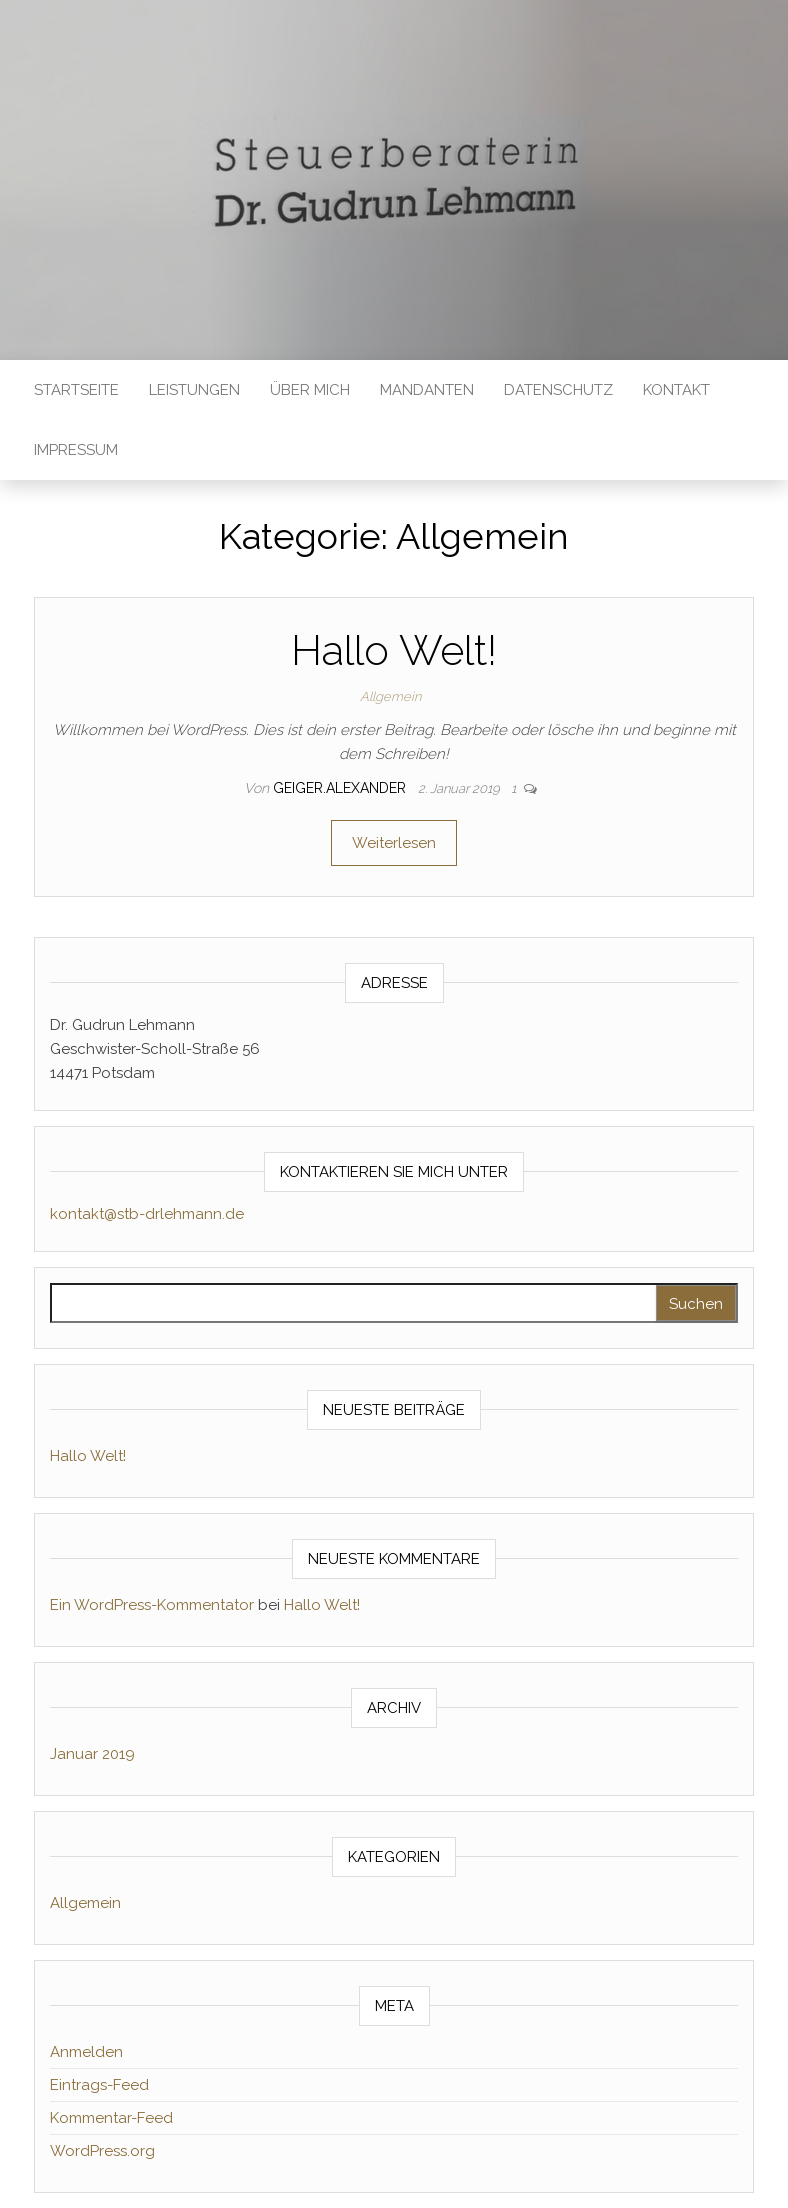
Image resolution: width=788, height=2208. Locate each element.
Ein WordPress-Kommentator (152, 1605)
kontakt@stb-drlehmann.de (147, 1214)
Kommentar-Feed (111, 2118)
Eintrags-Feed (99, 2085)
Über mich (310, 390)
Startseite (76, 390)
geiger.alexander (341, 788)
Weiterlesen (394, 843)
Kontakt (676, 390)
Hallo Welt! (394, 650)
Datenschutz (558, 390)
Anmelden (86, 2052)
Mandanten (427, 390)
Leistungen (194, 390)
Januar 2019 (92, 1754)
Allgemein (390, 696)
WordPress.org (102, 2151)
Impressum (76, 450)
